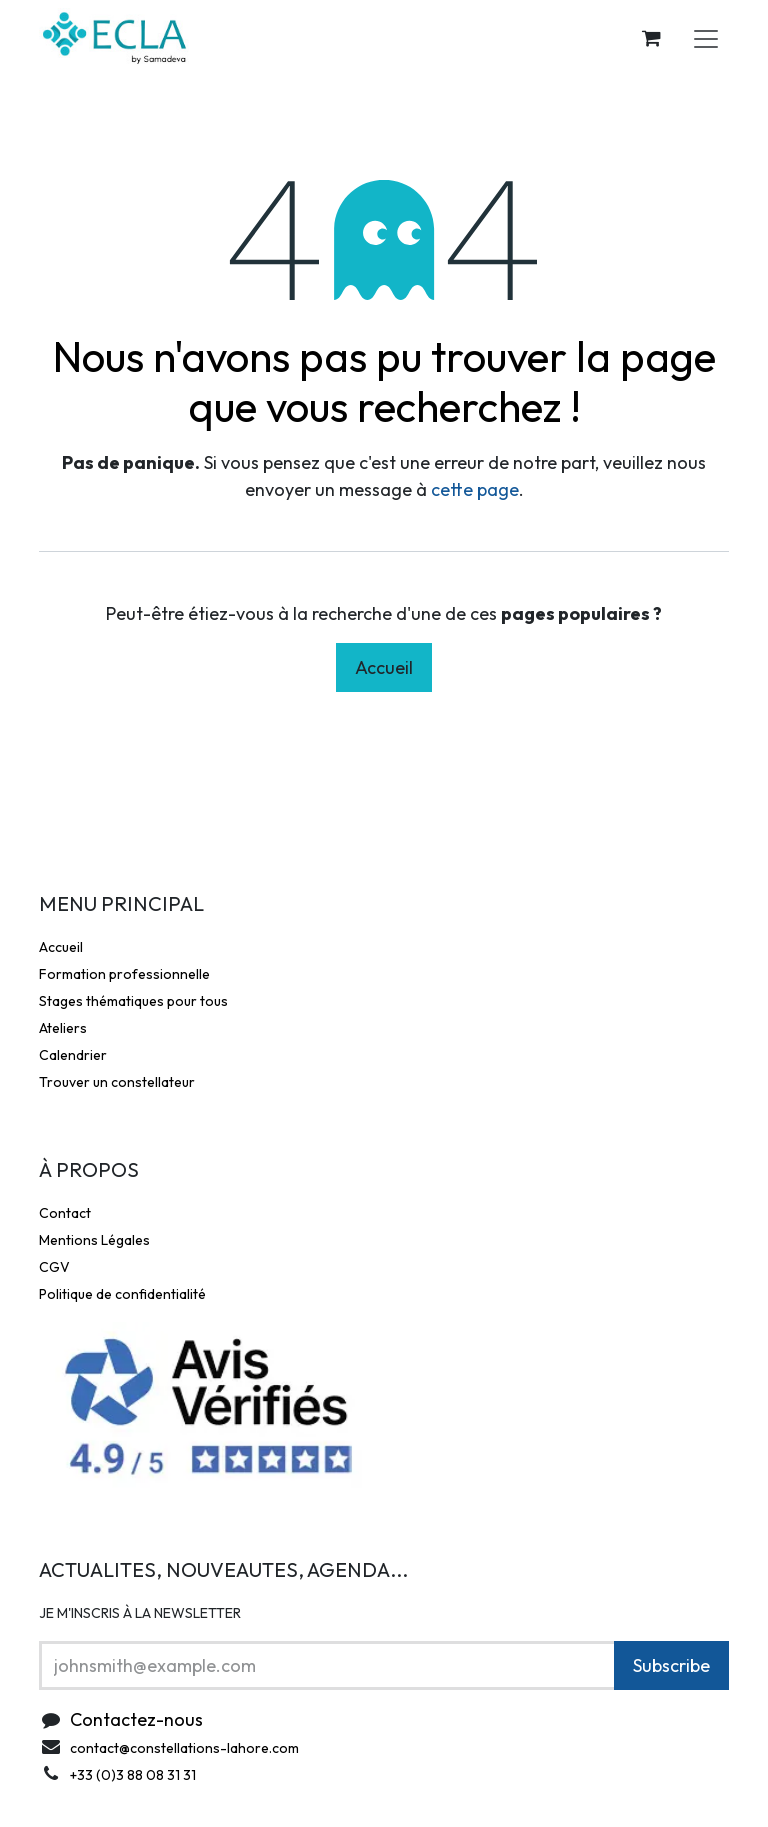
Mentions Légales (94, 1240)
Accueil (384, 667)
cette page (475, 489)
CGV (54, 1267)
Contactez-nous (136, 1719)
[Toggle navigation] (706, 38)
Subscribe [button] (671, 1665)
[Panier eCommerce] (651, 38)
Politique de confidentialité (122, 1294)
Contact (65, 1213)
